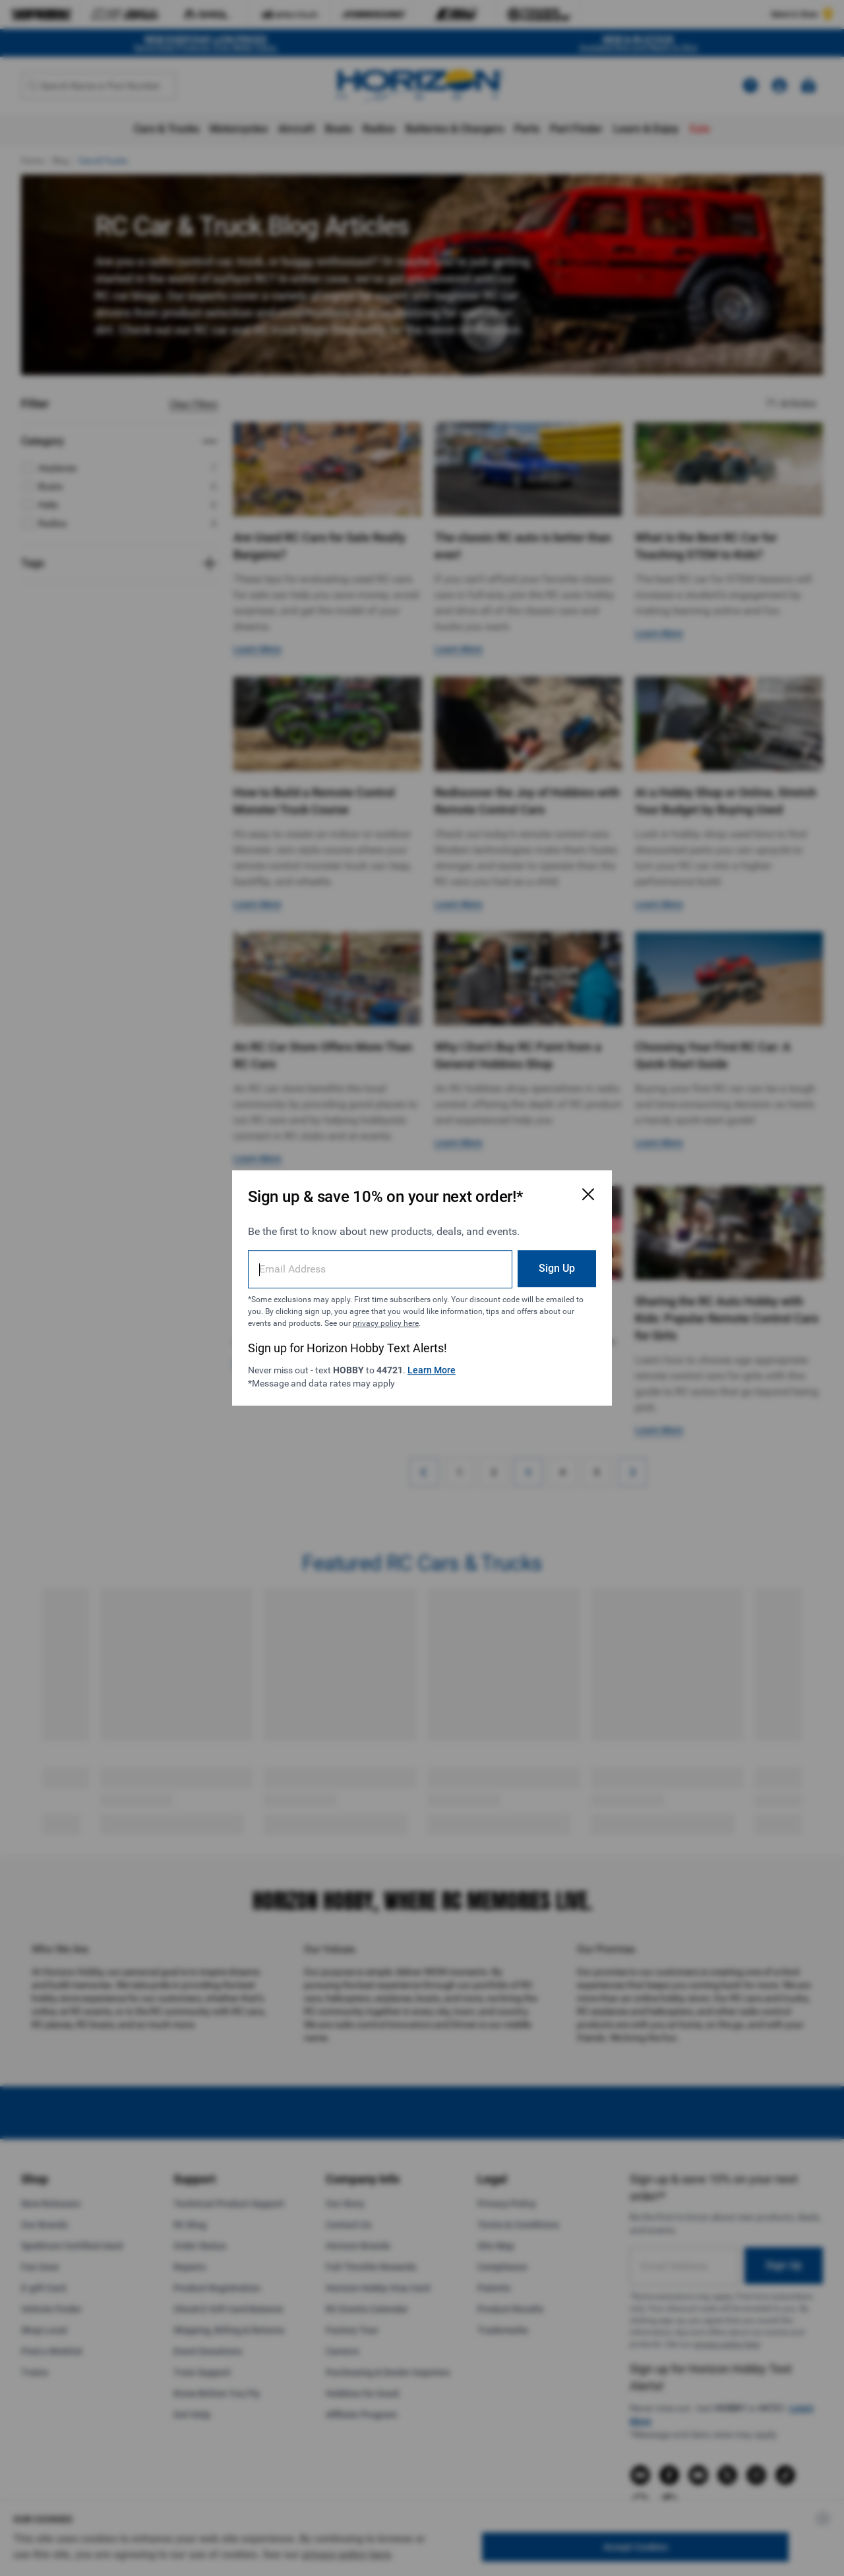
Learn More (431, 1370)
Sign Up (557, 1268)
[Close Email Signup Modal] (588, 1194)
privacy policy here (386, 1323)
